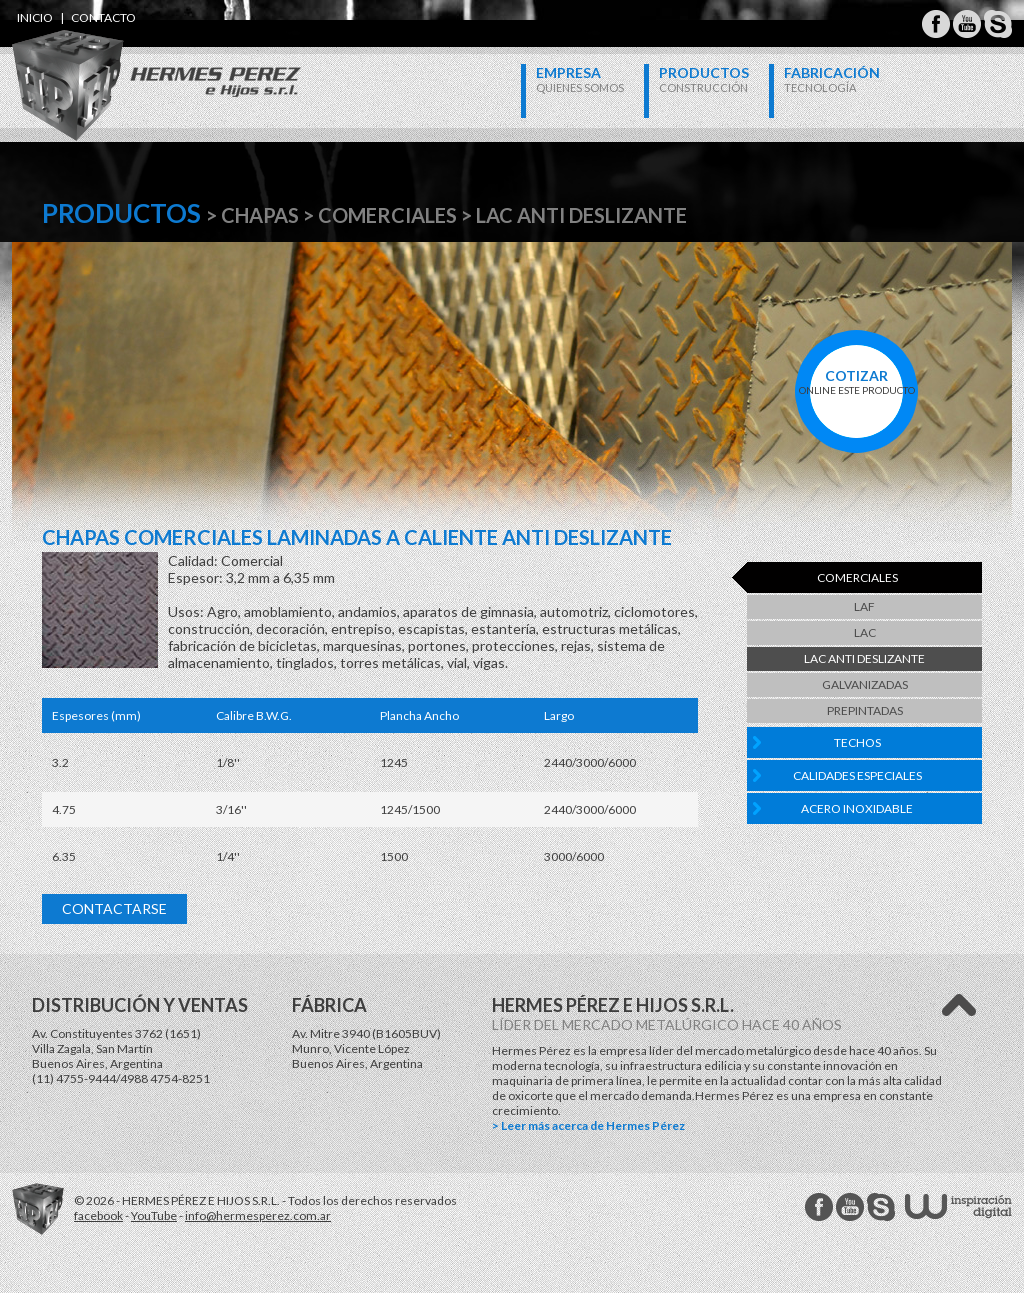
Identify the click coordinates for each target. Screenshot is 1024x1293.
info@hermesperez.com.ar (258, 1215)
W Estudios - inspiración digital (958, 1206)
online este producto (856, 381)
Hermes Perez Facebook (936, 24)
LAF (864, 606)
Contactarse (114, 908)
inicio (35, 17)
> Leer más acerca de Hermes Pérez (588, 1125)
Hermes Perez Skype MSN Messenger (998, 24)
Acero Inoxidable (857, 808)
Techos (857, 742)
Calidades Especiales (857, 775)
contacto (103, 17)
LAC (865, 632)
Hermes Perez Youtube (967, 24)
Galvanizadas (865, 684)
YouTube (154, 1215)
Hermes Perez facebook (819, 1207)
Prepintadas (865, 710)
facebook (98, 1215)
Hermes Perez (122, 65)
